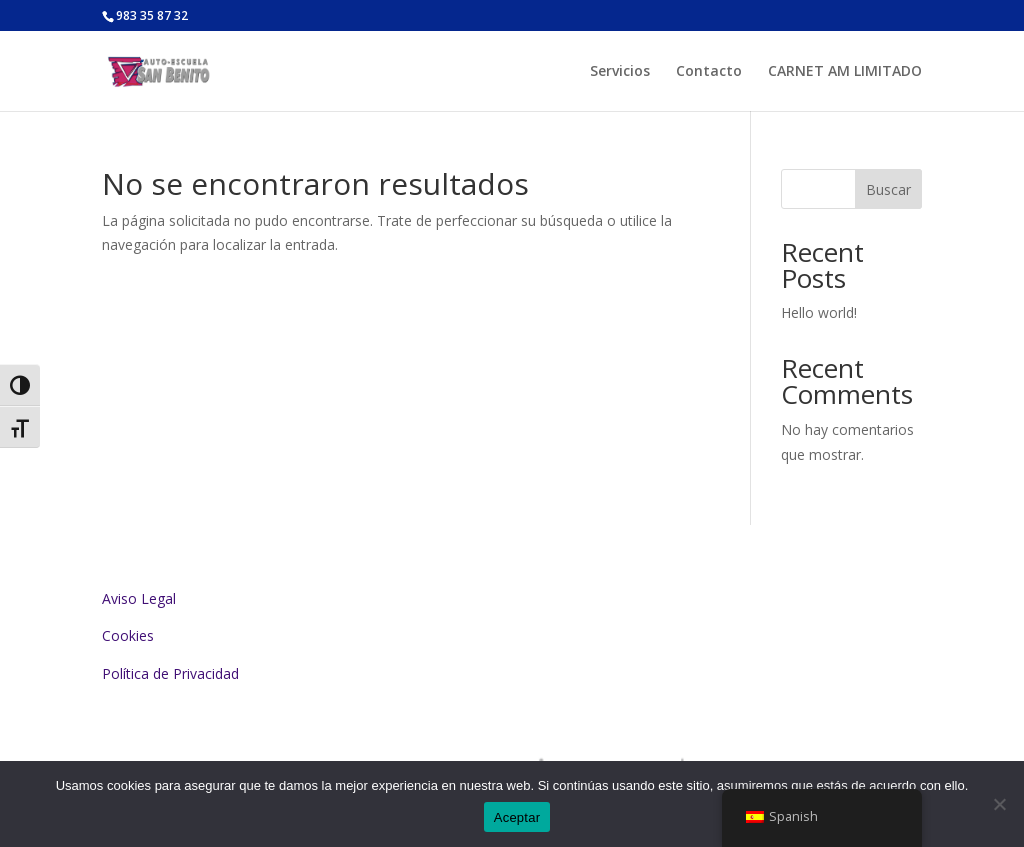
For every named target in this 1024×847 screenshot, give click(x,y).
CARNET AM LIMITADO (845, 72)
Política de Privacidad (170, 673)
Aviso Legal (139, 598)
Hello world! (819, 312)
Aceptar (517, 817)
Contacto (709, 72)
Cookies (128, 635)
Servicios (620, 72)
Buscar (888, 189)
